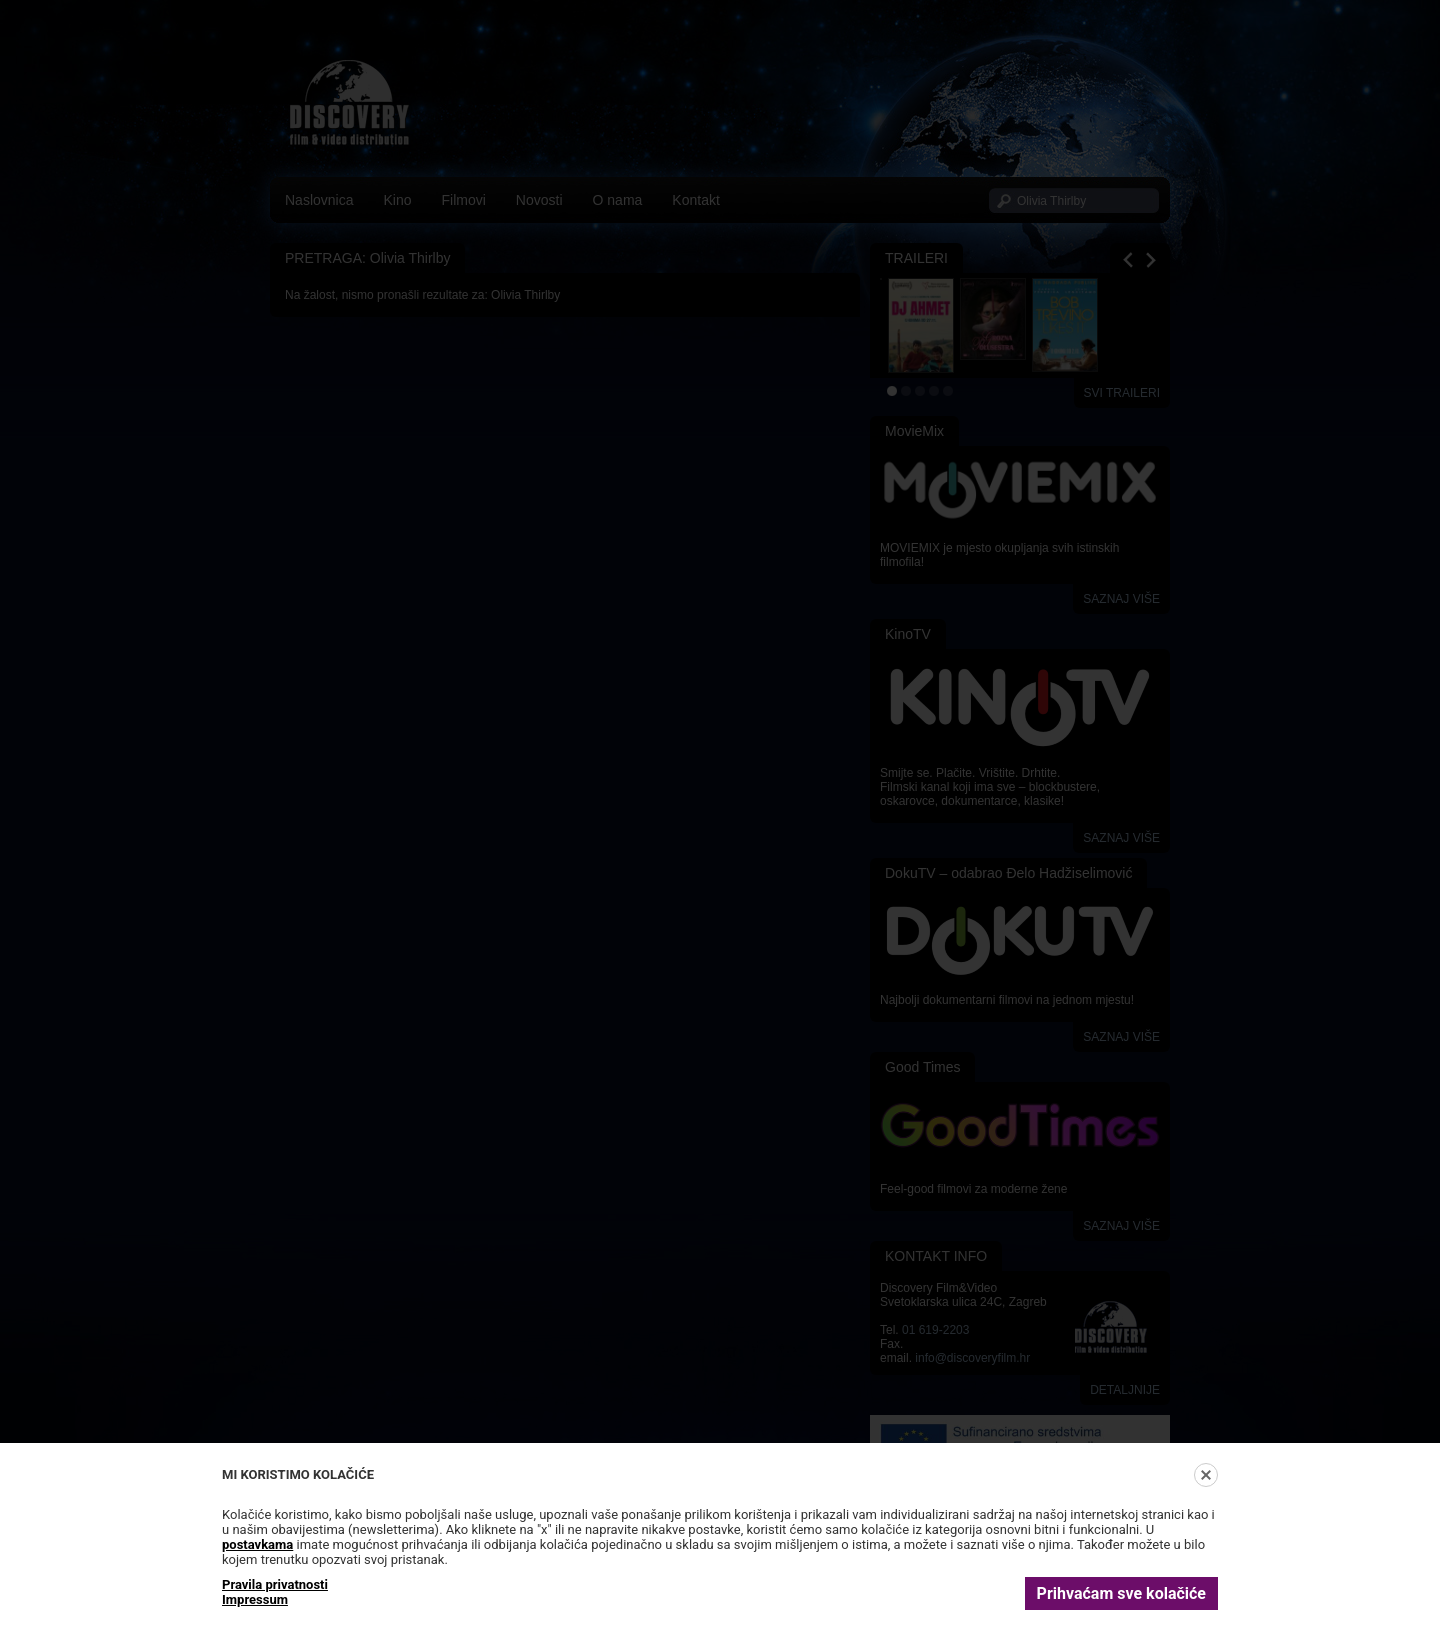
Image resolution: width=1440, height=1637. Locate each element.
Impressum (255, 1599)
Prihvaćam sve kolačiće (1121, 1593)
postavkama (257, 1544)
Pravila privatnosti (275, 1584)
